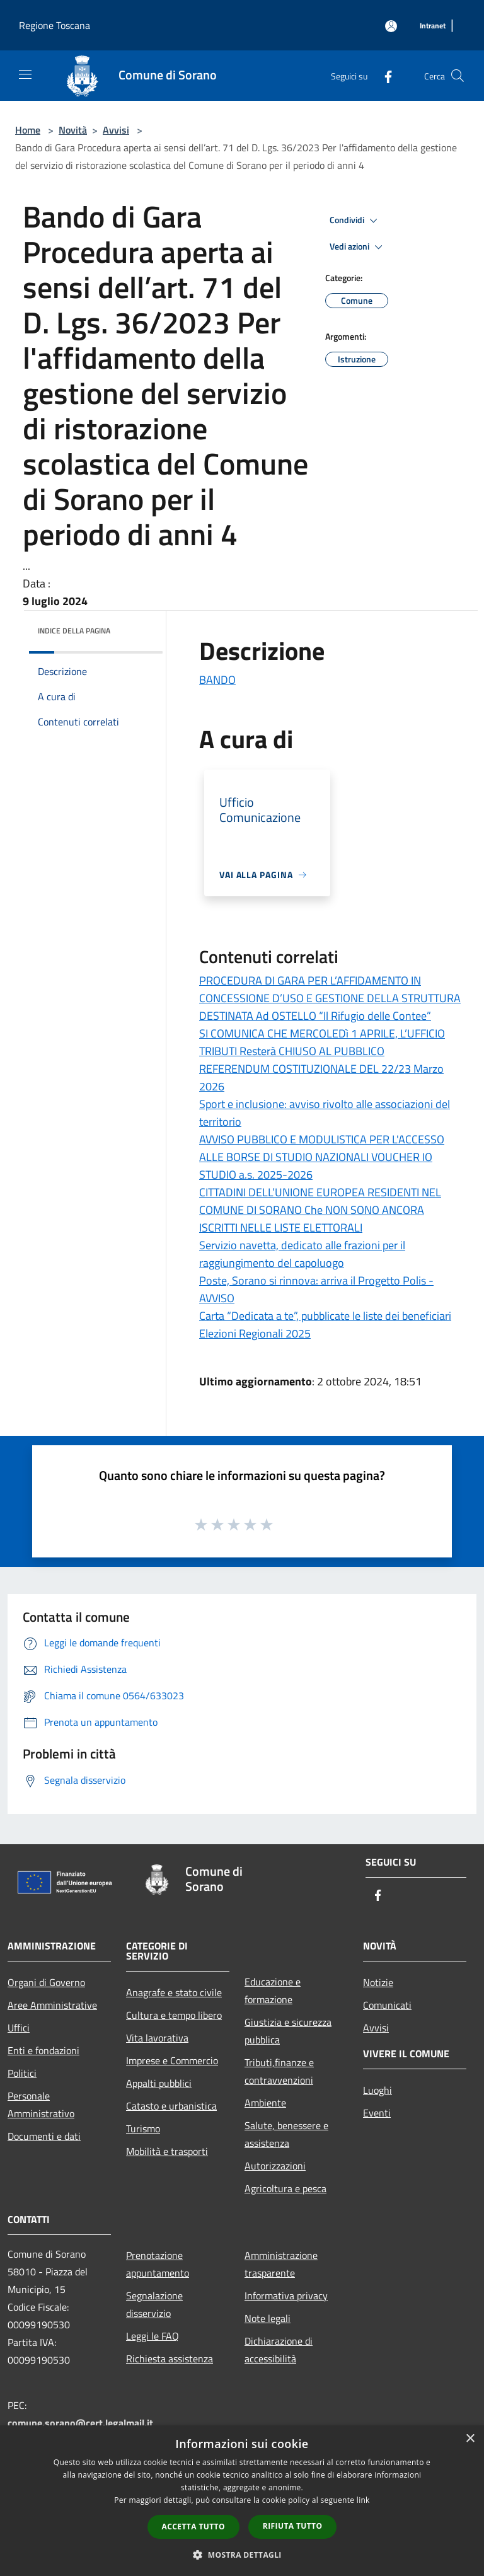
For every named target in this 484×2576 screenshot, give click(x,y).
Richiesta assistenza (169, 2358)
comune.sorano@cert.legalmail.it (80, 2422)
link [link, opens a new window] (363, 2500)
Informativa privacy (286, 2295)
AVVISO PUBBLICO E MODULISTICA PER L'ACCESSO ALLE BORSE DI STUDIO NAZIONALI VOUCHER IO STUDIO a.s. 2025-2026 (321, 1157)
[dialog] (242, 2500)
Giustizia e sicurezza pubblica (288, 2030)
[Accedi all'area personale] (391, 26)
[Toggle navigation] (25, 74)
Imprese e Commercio (172, 2060)
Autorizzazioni (275, 2165)
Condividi (355, 220)
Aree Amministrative (52, 2005)
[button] (242, 2554)
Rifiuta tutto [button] (293, 2526)
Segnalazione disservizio (154, 2304)
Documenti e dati (44, 2136)
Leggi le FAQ (152, 2335)
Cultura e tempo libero (174, 2015)
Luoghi (377, 2090)
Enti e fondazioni (43, 2050)
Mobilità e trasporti (167, 2151)
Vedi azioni (358, 247)
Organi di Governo (46, 1982)
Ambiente (265, 2102)
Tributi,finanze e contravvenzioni (279, 2071)
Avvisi (116, 129)
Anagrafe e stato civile (174, 1992)
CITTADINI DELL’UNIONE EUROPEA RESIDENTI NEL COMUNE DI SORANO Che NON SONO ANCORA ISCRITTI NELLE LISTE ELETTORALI (320, 1210)
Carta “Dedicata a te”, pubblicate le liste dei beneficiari (325, 1315)
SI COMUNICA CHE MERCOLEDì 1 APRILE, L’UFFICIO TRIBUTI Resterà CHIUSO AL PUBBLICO (322, 1042)
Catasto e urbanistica (171, 2105)
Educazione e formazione (273, 1990)
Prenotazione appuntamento (157, 2264)
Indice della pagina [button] (74, 631)
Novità (73, 129)
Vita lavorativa (157, 2037)
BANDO (217, 679)
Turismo (143, 2128)
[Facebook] (383, 75)
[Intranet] (433, 26)
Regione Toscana (54, 25)
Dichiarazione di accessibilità (279, 2349)
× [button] (470, 2439)
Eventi (377, 2112)
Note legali (268, 2318)
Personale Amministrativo (41, 2104)
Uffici (19, 2027)
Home (27, 129)
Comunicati (387, 2005)
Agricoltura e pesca (285, 2188)
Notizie (378, 1982)
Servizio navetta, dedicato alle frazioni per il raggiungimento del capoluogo (302, 1254)
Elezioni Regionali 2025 (255, 1333)
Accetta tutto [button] (193, 2526)
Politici (22, 2073)
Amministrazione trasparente (281, 2264)
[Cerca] (457, 75)
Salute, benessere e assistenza (286, 2134)
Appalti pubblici (159, 2083)
